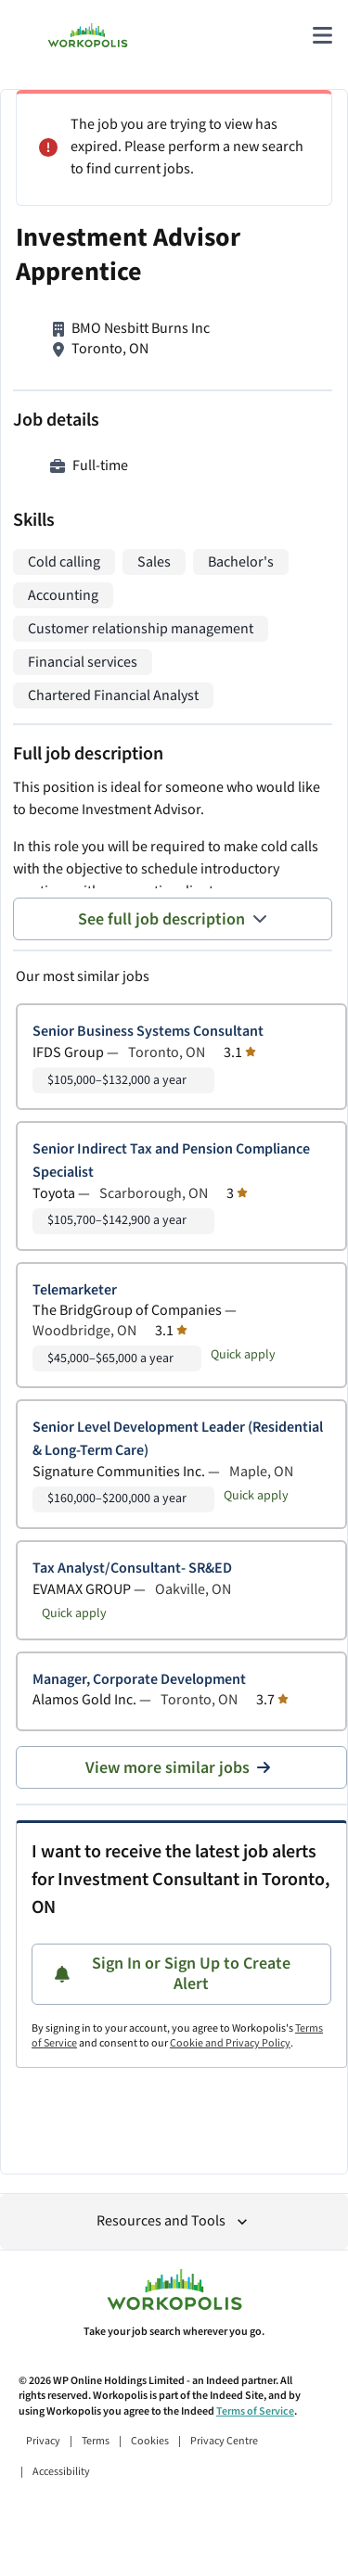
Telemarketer (74, 1290)
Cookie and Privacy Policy (230, 2043)
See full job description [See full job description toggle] (172, 919)
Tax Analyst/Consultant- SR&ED (132, 1568)
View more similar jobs (181, 1768)
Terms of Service (255, 2411)
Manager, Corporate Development (139, 1680)
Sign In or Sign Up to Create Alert (172, 1974)
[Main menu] (322, 35)
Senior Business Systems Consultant (148, 1031)
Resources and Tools (174, 2221)
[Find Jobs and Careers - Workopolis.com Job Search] (88, 35)
